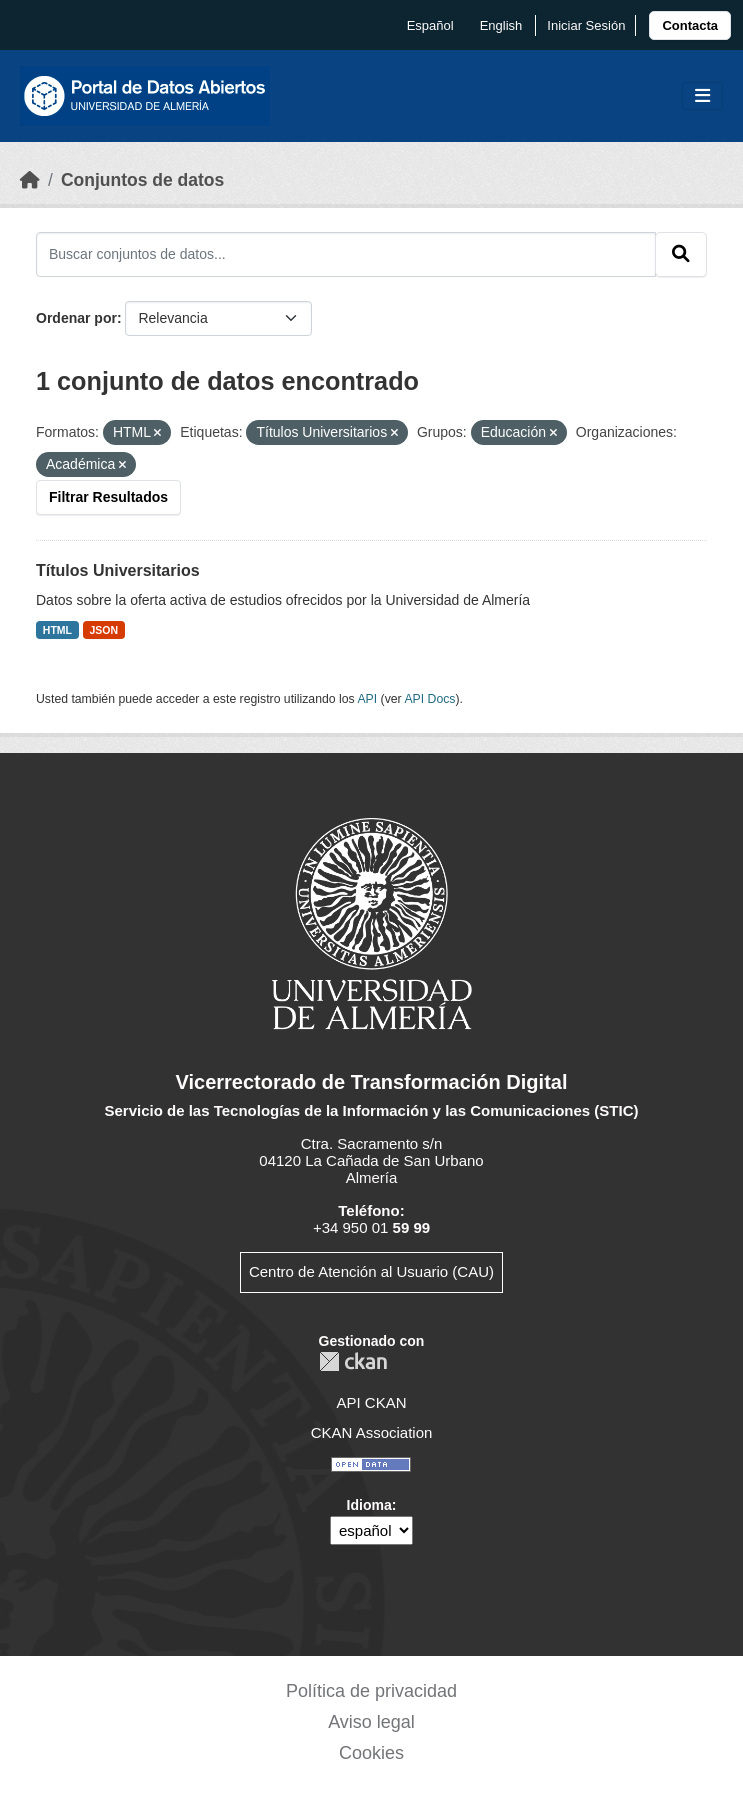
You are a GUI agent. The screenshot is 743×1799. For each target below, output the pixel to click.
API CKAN (371, 1402)
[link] (690, 25)
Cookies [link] (371, 1753)
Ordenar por (76, 318)
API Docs (429, 699)
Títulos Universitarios (118, 570)
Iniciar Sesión (586, 25)
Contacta (690, 25)
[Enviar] (681, 254)
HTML (57, 630)
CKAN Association (372, 1432)
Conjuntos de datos (142, 180)
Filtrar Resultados (108, 497)
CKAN (353, 1361)
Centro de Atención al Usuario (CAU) (371, 1271)
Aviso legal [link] (371, 1722)
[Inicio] (30, 180)
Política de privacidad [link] (371, 1691)
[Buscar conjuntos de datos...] (346, 254)
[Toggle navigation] (702, 96)
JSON (104, 630)
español (430, 25)
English (501, 25)
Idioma (369, 1505)
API (367, 699)
